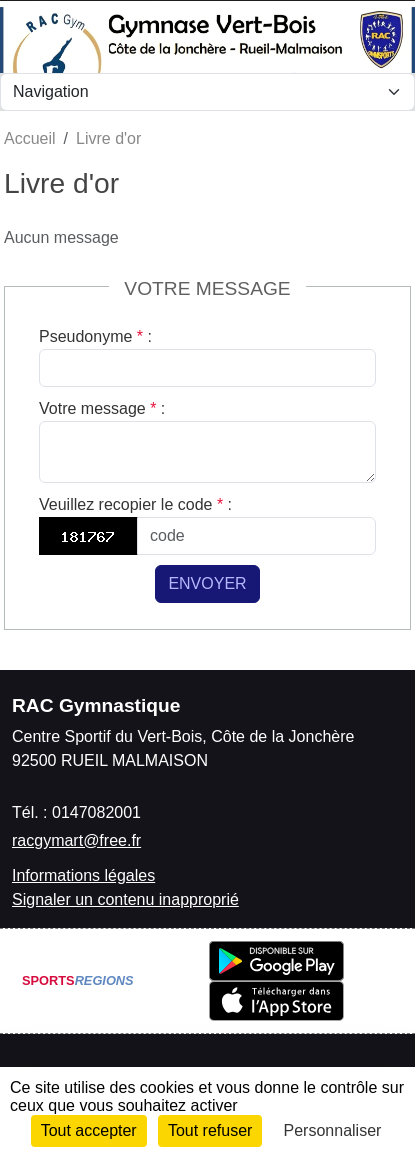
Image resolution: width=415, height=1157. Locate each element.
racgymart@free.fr (76, 840)
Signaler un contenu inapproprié (125, 899)
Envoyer (207, 583)
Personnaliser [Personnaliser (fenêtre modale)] (333, 1130)
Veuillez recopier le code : (135, 504)
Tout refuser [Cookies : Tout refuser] (210, 1130)
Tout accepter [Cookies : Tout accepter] (89, 1130)
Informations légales (83, 875)
